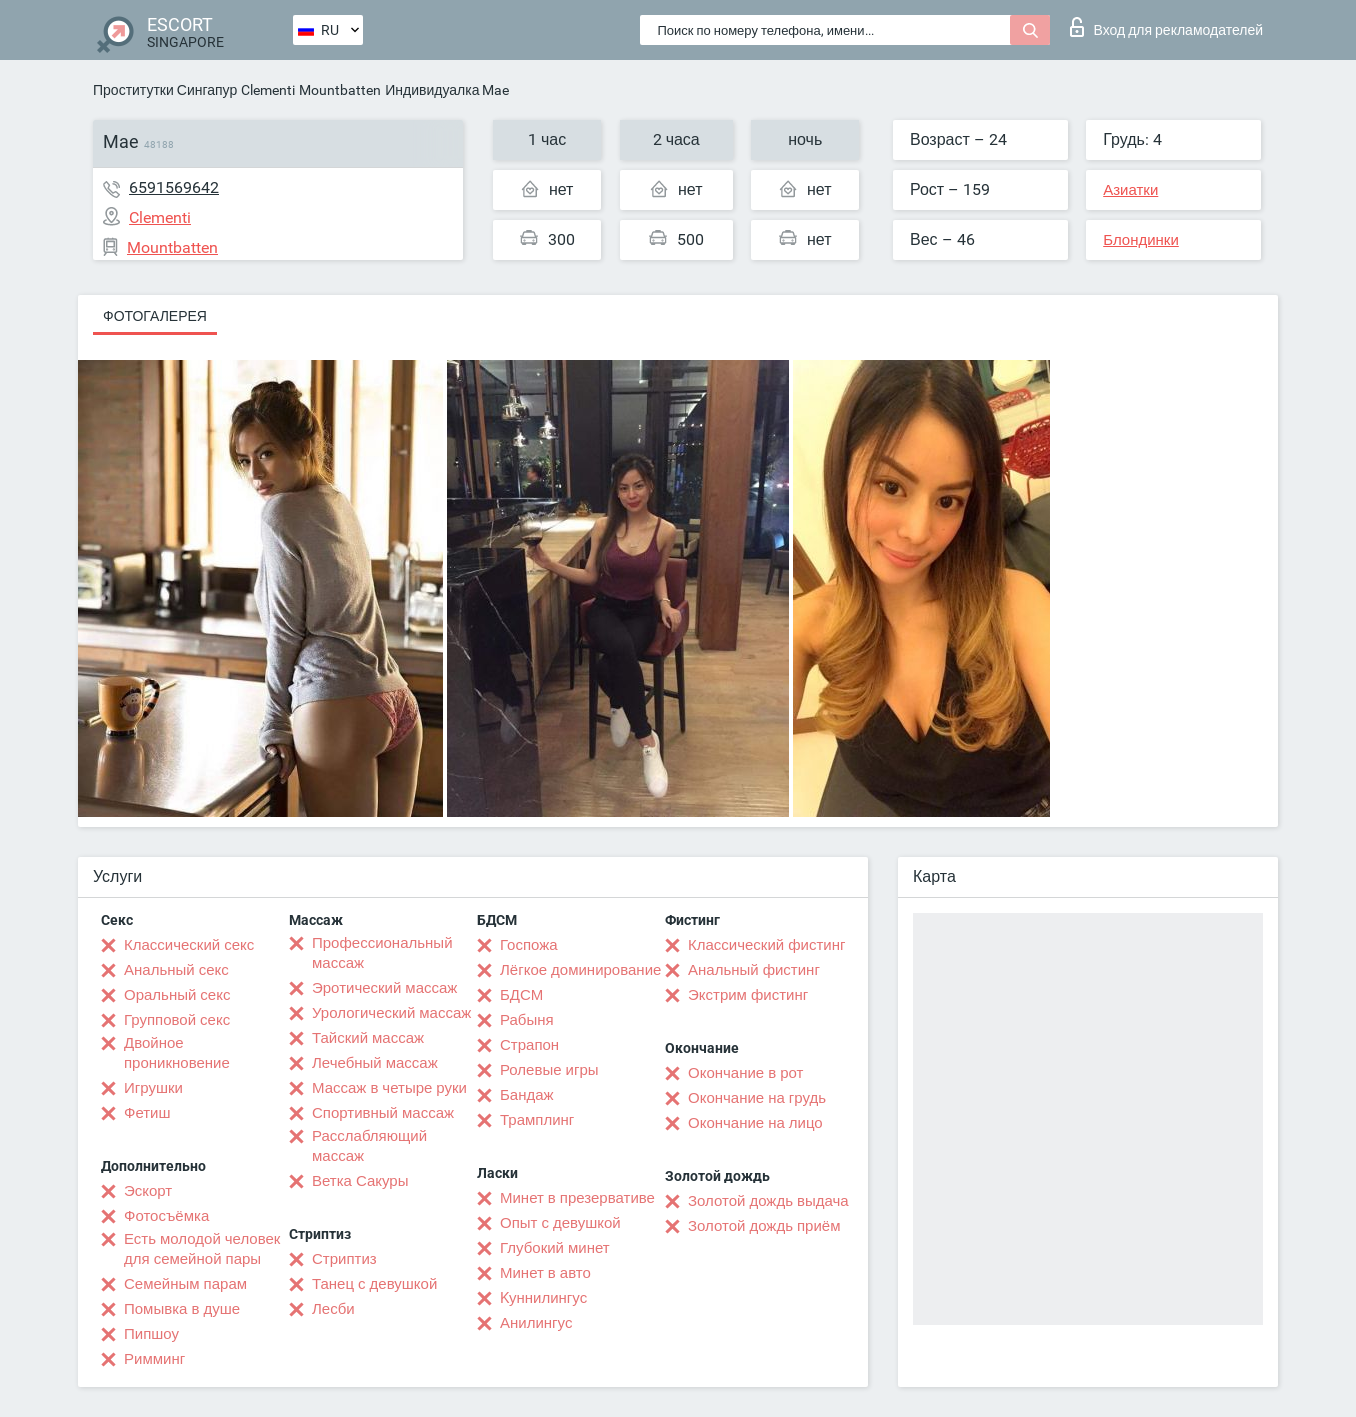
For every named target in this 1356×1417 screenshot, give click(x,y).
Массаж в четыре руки (389, 1088)
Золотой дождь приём (764, 1226)
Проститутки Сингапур (165, 90)
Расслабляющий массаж (369, 1146)
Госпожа (529, 945)
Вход (1166, 27)
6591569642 (174, 187)
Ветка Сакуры (360, 1181)
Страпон (529, 1045)
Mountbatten (340, 90)
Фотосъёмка (166, 1216)
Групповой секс (177, 1020)
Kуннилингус (543, 1298)
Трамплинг (537, 1120)
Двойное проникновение (177, 1053)
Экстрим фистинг (748, 995)
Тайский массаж (368, 1038)
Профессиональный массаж (382, 953)
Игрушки (153, 1088)
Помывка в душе (182, 1309)
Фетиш (147, 1113)
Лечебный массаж (375, 1063)
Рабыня (527, 1020)
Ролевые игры (549, 1070)
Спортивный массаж (383, 1113)
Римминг (154, 1359)
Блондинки (1141, 240)
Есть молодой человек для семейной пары (202, 1249)
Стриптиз (344, 1259)
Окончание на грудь (757, 1098)
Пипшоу (151, 1334)
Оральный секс (177, 995)
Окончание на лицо (755, 1123)
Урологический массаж (391, 1013)
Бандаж (527, 1095)
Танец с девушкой (374, 1284)
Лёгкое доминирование (580, 970)
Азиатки (1130, 190)
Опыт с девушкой (560, 1223)
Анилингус (536, 1323)
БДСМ (521, 995)
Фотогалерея (155, 316)
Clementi (268, 90)
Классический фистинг (766, 945)
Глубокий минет (555, 1248)
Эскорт (148, 1191)
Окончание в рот (745, 1073)
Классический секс (189, 945)
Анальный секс (176, 970)
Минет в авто (545, 1273)
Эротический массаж (384, 988)
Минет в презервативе (577, 1198)
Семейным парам (185, 1284)
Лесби (333, 1309)
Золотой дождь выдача (768, 1201)
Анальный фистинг (754, 970)
